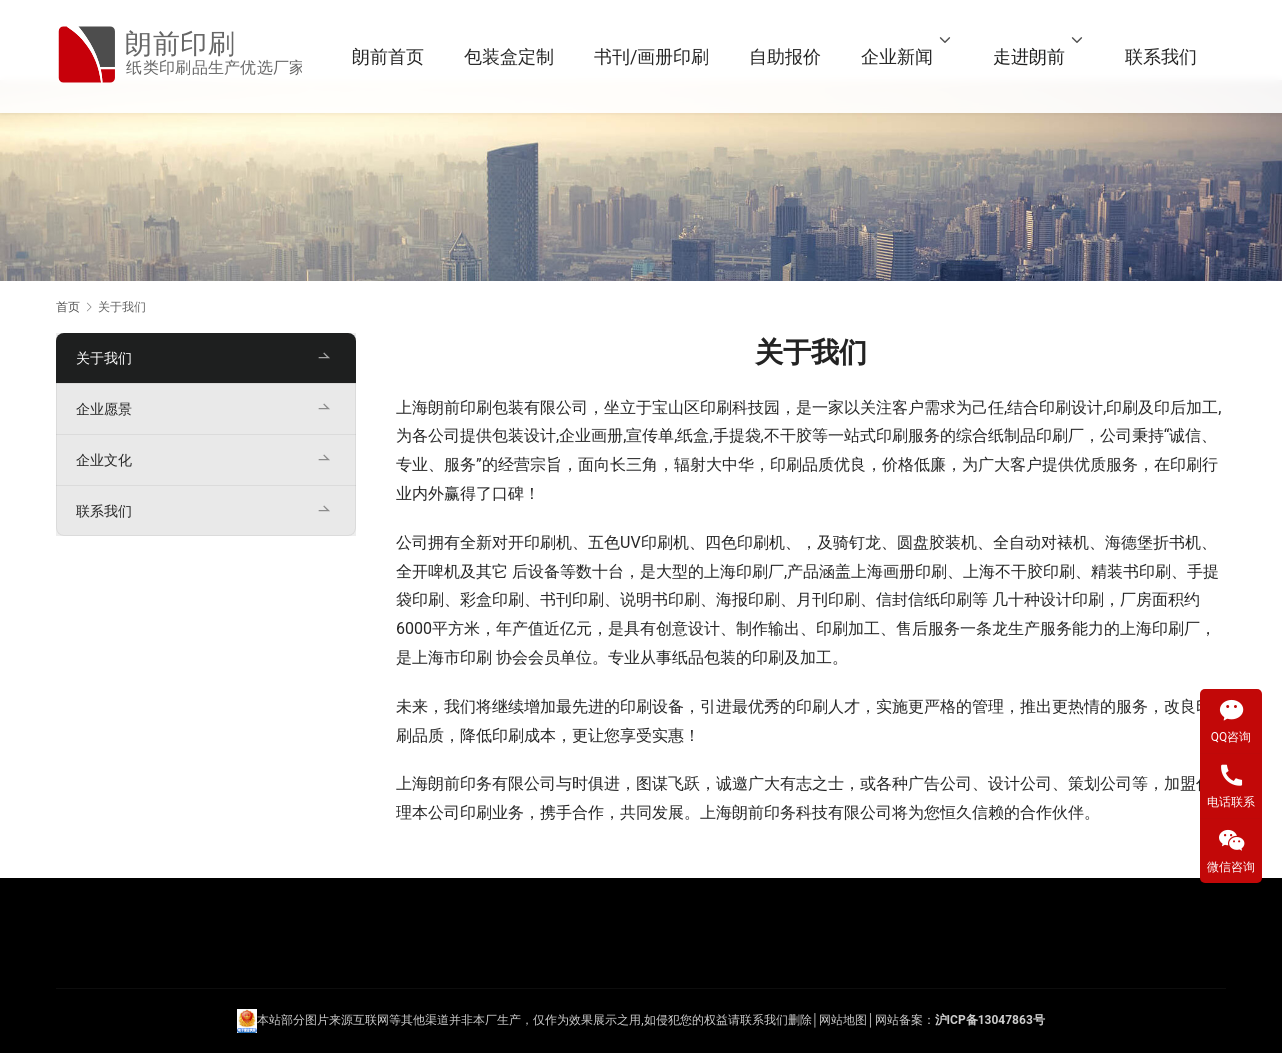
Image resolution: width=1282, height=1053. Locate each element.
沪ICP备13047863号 (990, 1020)
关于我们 (104, 358)
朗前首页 (392, 56)
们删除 (794, 1020)
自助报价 (789, 56)
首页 (68, 307)
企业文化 (104, 460)
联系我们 (1165, 56)
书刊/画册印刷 (655, 56)
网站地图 (843, 1020)
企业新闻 (901, 56)
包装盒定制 (513, 56)
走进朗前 (1033, 56)
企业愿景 (104, 409)
